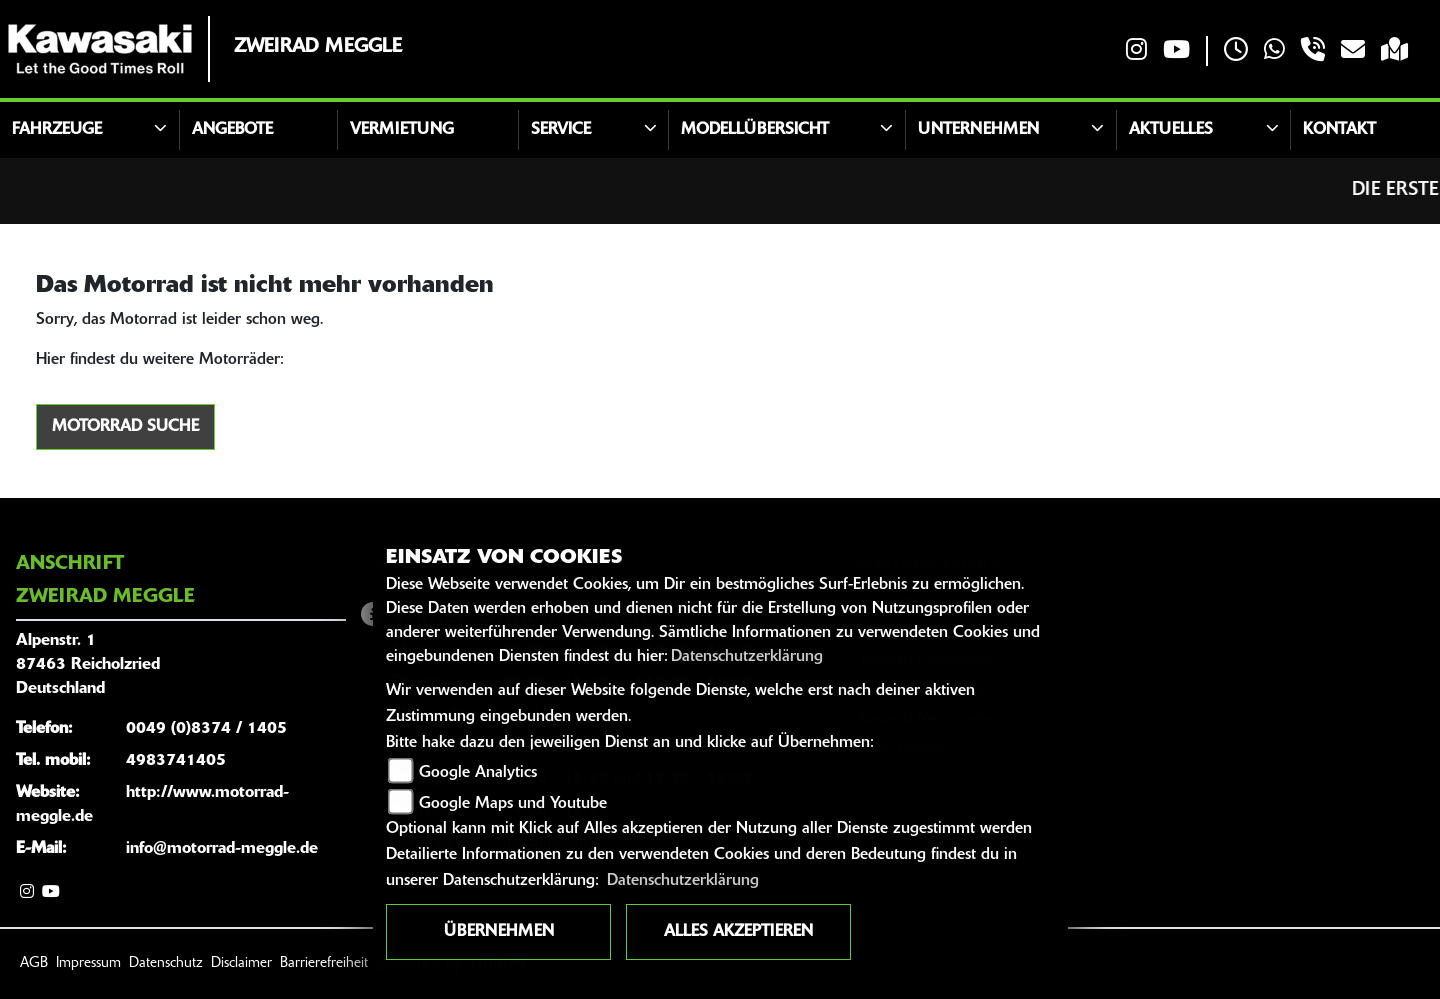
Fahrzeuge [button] (57, 130)
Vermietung (402, 130)
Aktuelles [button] (1171, 130)
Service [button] (561, 130)
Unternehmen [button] (978, 130)
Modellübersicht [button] (755, 130)
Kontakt (1339, 130)
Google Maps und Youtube (513, 804)
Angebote (232, 130)
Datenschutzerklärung (747, 657)
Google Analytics (478, 773)
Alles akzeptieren (738, 932)
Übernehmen (499, 932)
